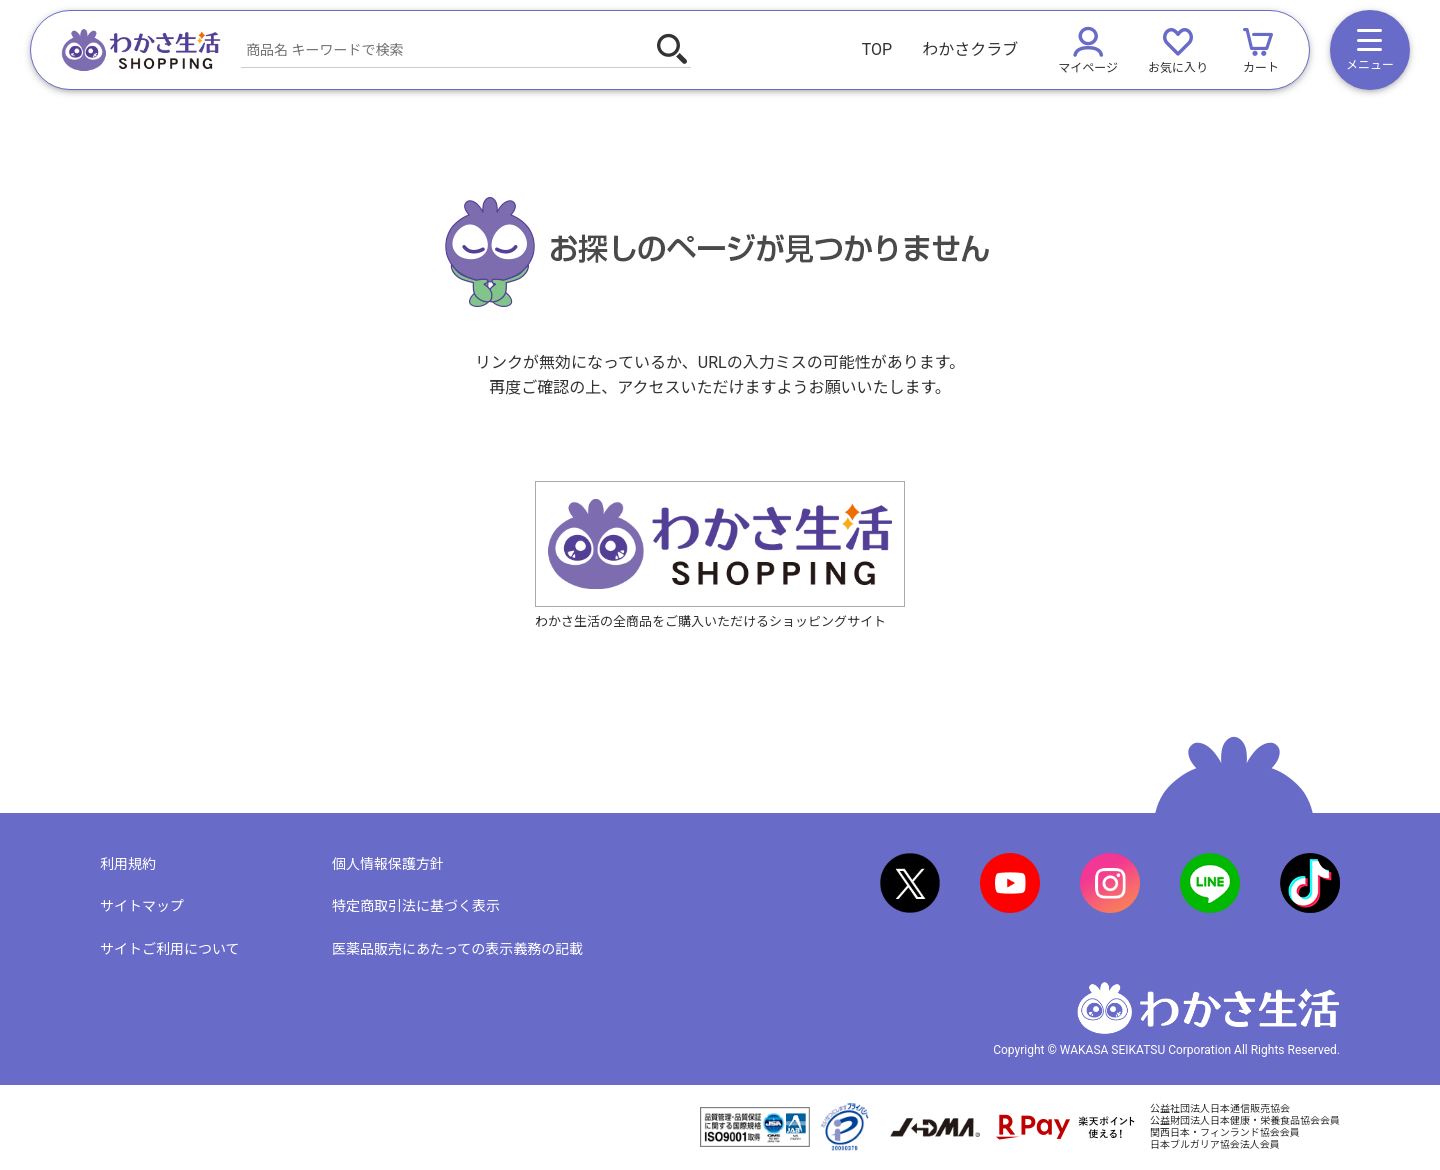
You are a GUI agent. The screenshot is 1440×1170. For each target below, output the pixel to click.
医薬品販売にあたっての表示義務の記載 (457, 949)
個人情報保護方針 (388, 864)
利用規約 (128, 864)
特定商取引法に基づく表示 (416, 906)
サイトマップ (142, 906)
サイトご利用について (170, 949)
